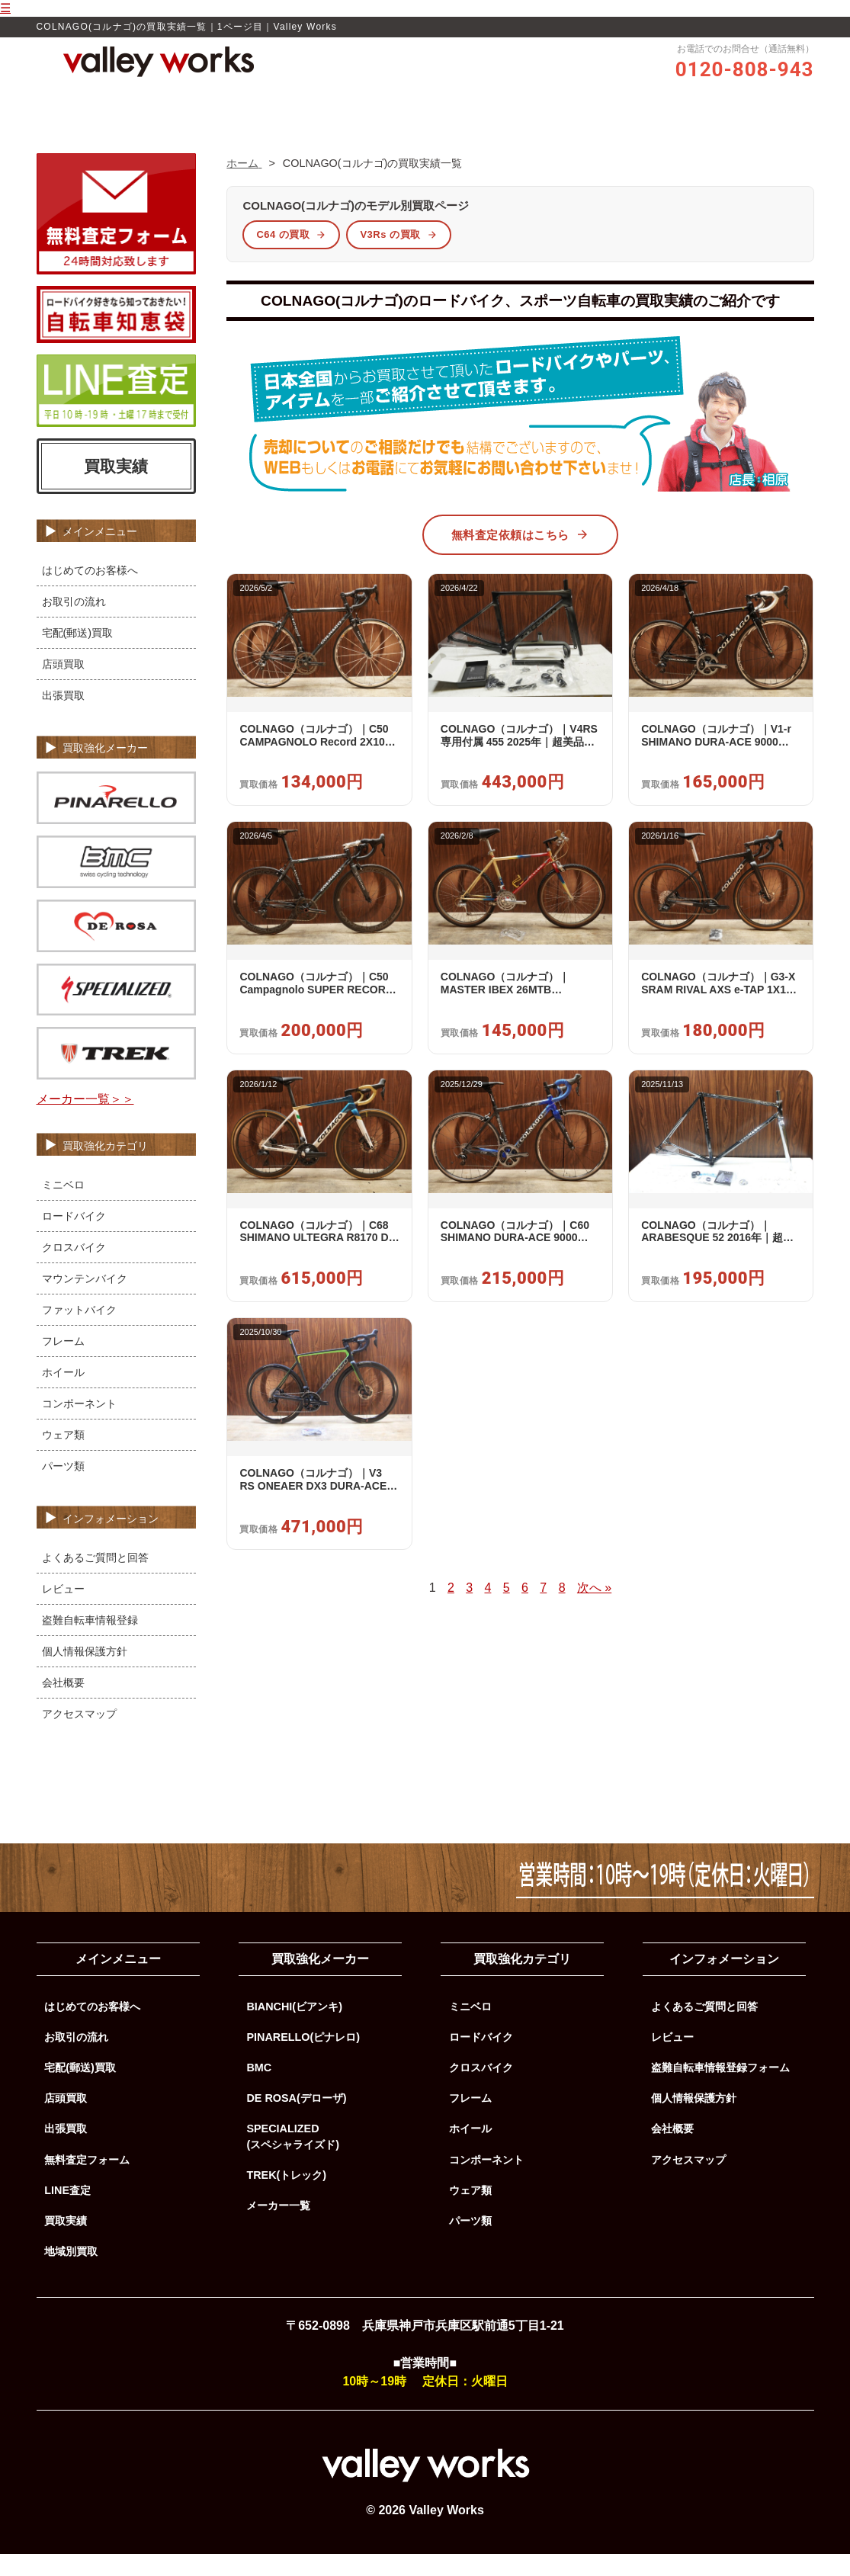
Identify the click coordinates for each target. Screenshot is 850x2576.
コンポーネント (79, 1426)
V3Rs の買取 (398, 256)
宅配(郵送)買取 (78, 656)
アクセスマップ (79, 1736)
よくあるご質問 (628, 126)
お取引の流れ (472, 126)
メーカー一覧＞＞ (85, 1121)
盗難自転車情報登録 (90, 1642)
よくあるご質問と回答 (95, 1580)
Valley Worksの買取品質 (296, 126)
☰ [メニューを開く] (5, 8)
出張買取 (63, 718)
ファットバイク (79, 1332)
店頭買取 (63, 687)
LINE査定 (67, 2213)
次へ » (594, 1610)
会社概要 (63, 1705)
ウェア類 (63, 1457)
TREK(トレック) (286, 2198)
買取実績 (547, 126)
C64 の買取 (291, 256)
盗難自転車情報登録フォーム (720, 2090)
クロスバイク (74, 1269)
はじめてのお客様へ (90, 593)
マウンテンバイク (84, 1300)
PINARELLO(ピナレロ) (303, 2060)
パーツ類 (63, 1488)
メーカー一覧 (278, 2228)
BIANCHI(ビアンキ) (294, 2029)
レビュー (396, 126)
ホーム (200, 126)
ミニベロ (63, 1207)
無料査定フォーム (87, 2182)
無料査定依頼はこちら (520, 557)
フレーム (63, 1363)
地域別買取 (71, 2274)
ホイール (63, 1394)
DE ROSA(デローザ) (296, 2121)
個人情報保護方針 (84, 1673)
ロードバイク (74, 1238)
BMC (258, 2090)
